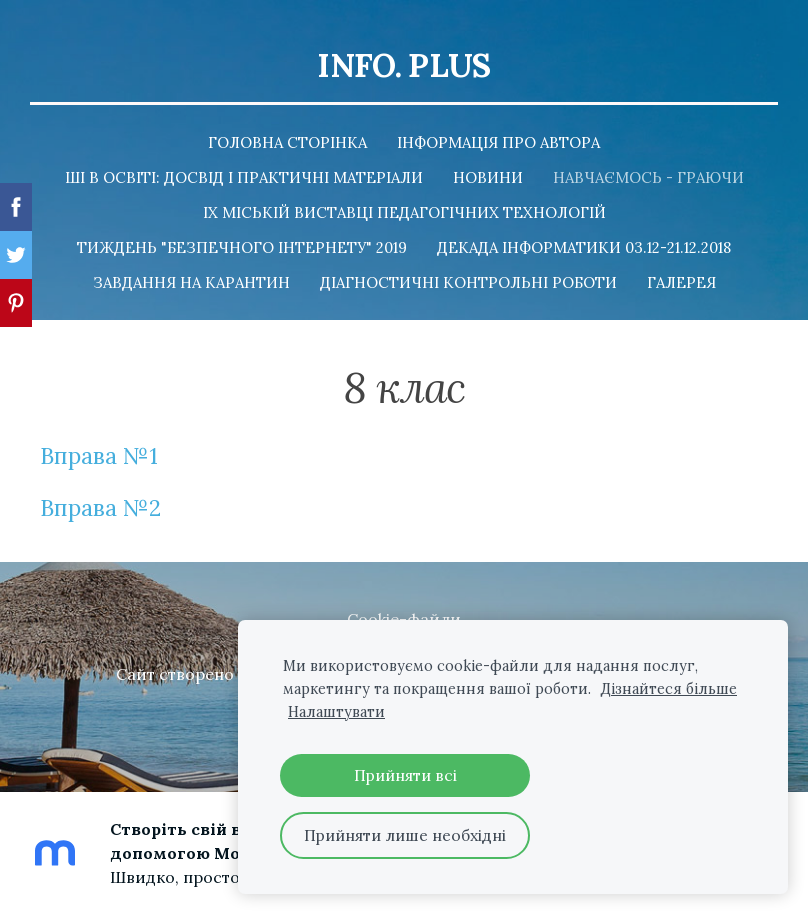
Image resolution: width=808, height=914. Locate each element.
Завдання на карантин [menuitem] (191, 282)
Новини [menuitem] (488, 177)
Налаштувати (336, 712)
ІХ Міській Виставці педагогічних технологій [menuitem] (404, 212)
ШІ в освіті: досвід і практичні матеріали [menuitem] (244, 177)
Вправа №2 (100, 507)
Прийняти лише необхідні (405, 835)
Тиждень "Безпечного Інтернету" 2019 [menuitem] (242, 247)
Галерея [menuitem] (681, 282)
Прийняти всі (405, 775)
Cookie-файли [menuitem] (404, 619)
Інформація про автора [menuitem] (498, 142)
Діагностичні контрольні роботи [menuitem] (468, 282)
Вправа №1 (99, 455)
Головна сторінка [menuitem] (287, 142)
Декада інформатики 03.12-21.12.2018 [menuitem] (584, 247)
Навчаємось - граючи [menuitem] (648, 177)
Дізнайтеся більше (668, 689)
